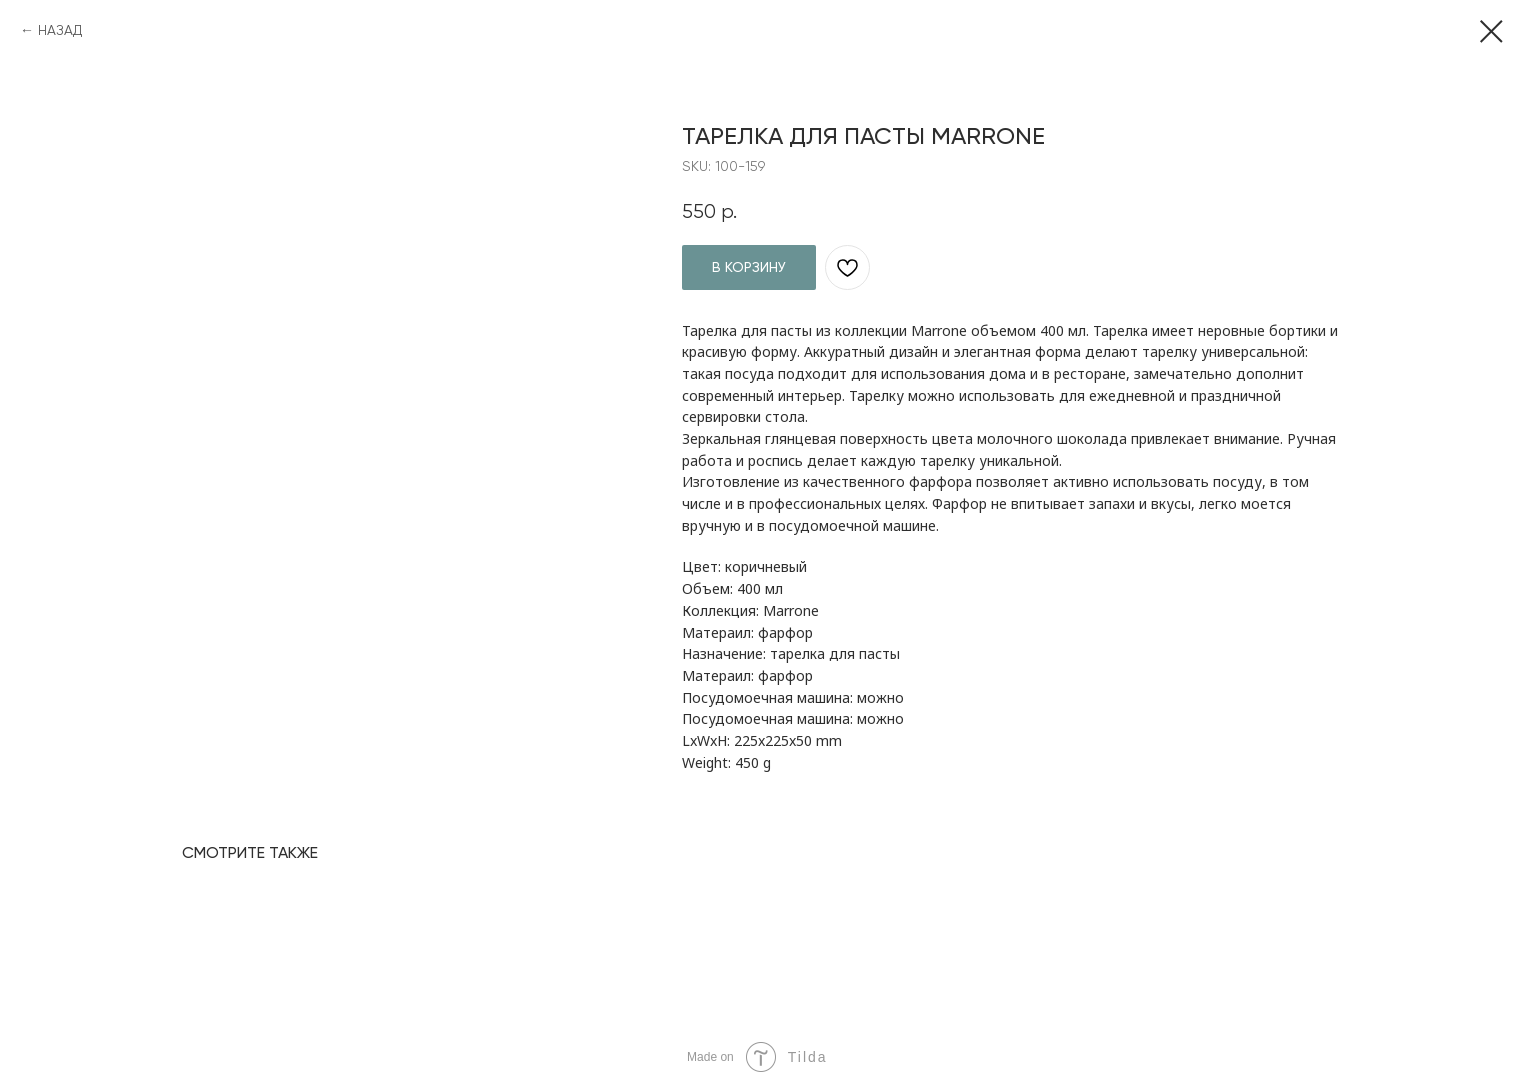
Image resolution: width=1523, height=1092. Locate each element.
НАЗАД (60, 30)
